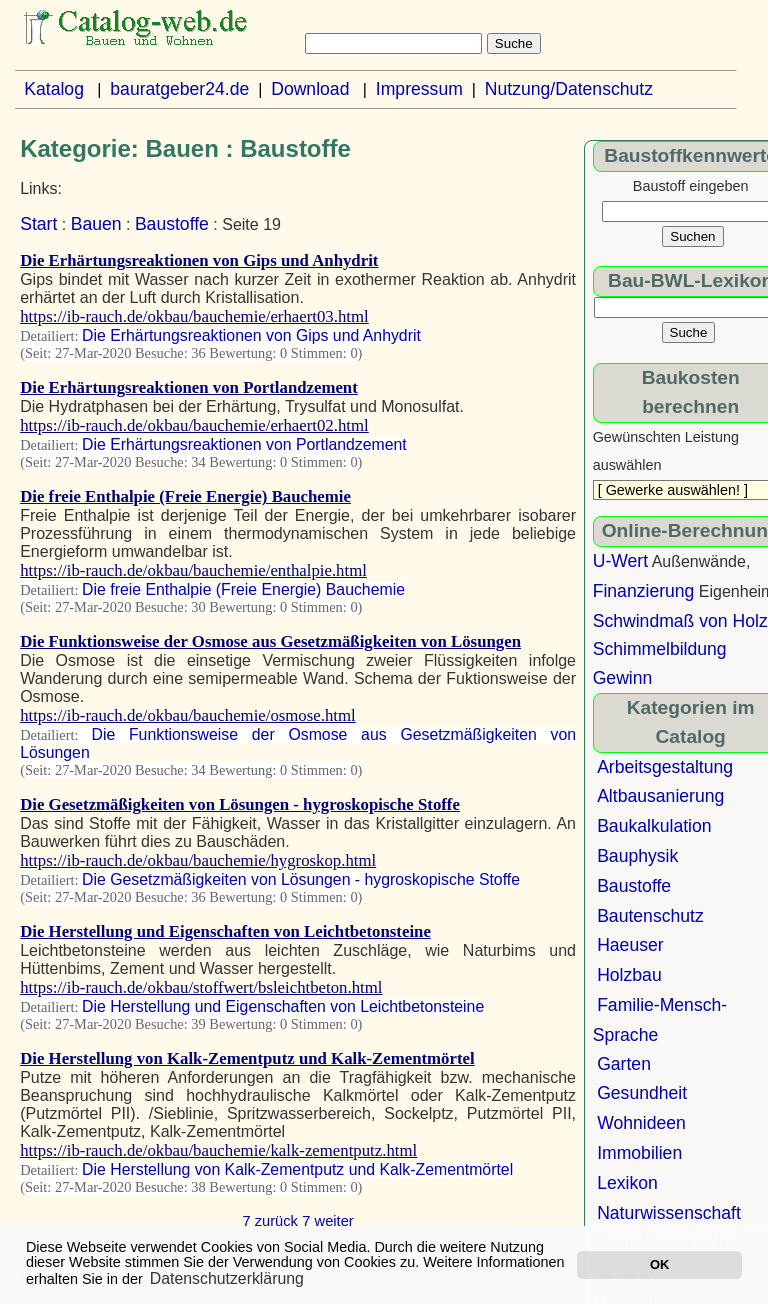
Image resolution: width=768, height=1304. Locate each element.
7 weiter (327, 1221)
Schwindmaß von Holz (680, 621)
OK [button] (659, 1264)
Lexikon (627, 1183)
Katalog (54, 89)
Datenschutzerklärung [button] (227, 1278)
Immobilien (639, 1153)
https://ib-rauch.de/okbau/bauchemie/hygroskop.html (198, 860)
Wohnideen (641, 1123)
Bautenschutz (650, 916)
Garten (624, 1064)
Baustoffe (172, 224)
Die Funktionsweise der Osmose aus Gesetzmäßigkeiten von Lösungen (270, 641)
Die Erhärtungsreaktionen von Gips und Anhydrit (199, 260)
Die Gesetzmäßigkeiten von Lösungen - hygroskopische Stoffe (240, 804)
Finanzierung (644, 591)
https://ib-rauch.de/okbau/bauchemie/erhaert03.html (194, 316)
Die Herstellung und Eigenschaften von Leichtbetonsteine (225, 931)
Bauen (96, 224)
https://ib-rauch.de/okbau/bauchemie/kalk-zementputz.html (218, 1150)
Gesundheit (642, 1093)
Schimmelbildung (660, 649)
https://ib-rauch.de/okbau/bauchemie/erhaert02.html (194, 425)
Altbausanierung (660, 796)
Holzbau (629, 975)
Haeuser (630, 945)
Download (310, 89)
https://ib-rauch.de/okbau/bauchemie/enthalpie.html (193, 570)
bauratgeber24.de (179, 89)
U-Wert (620, 561)
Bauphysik (637, 856)
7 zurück (270, 1221)
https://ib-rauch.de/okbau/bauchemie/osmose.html (188, 715)
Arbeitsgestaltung (665, 767)
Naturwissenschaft (669, 1213)
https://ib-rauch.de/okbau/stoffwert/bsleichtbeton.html (201, 987)
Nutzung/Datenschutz (569, 89)
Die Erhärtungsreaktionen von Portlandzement (189, 387)
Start (38, 224)
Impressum (419, 89)
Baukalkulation (654, 826)
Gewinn (623, 678)
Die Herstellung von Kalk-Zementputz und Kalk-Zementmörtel (247, 1058)
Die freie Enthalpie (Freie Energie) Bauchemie (185, 496)
